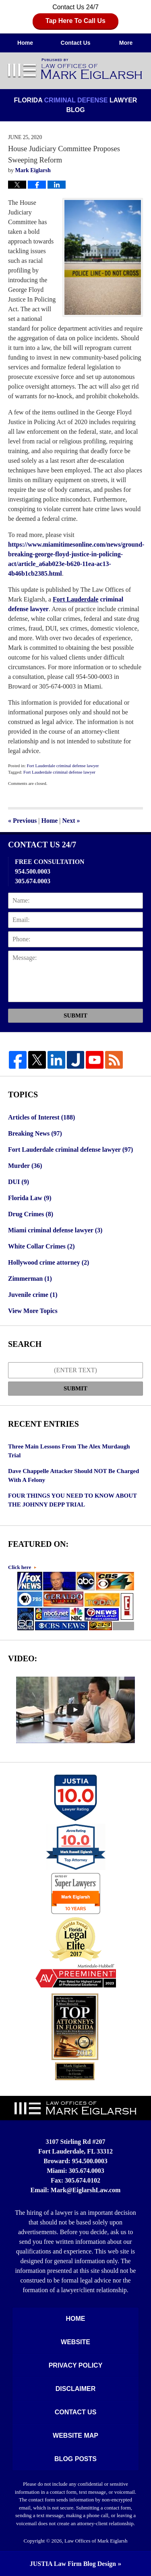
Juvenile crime (33, 1294)
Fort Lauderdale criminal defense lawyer (63, 765)
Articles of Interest (41, 1117)
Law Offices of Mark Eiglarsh (95, 2541)
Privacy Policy (76, 2365)
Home (25, 43)
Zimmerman (30, 1278)
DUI (18, 1181)
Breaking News (35, 1133)
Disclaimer (76, 2388)
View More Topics (33, 1310)
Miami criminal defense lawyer (55, 1230)
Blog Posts (75, 2458)
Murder (25, 1165)
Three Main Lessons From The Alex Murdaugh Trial (69, 1451)
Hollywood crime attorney (48, 1262)
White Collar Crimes (41, 1246)
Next (71, 820)
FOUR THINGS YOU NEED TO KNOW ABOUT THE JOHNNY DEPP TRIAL (72, 1500)
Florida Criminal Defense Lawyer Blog (76, 69)
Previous (22, 820)
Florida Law (30, 1197)
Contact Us (76, 43)
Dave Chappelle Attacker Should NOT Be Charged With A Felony (73, 1476)
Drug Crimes (30, 1214)
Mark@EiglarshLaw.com (86, 2190)
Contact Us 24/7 (75, 16)
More (125, 43)
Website (75, 2342)
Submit (75, 1015)
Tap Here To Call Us (75, 20)
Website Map (75, 2435)
